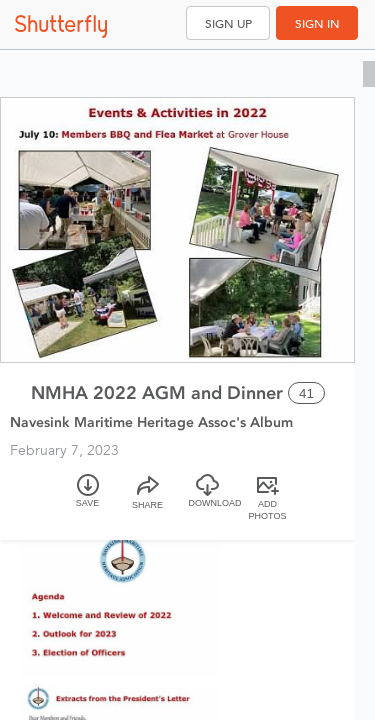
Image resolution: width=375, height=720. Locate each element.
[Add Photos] (268, 499)
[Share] (148, 499)
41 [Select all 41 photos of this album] (306, 393)
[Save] (88, 499)
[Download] (208, 499)
